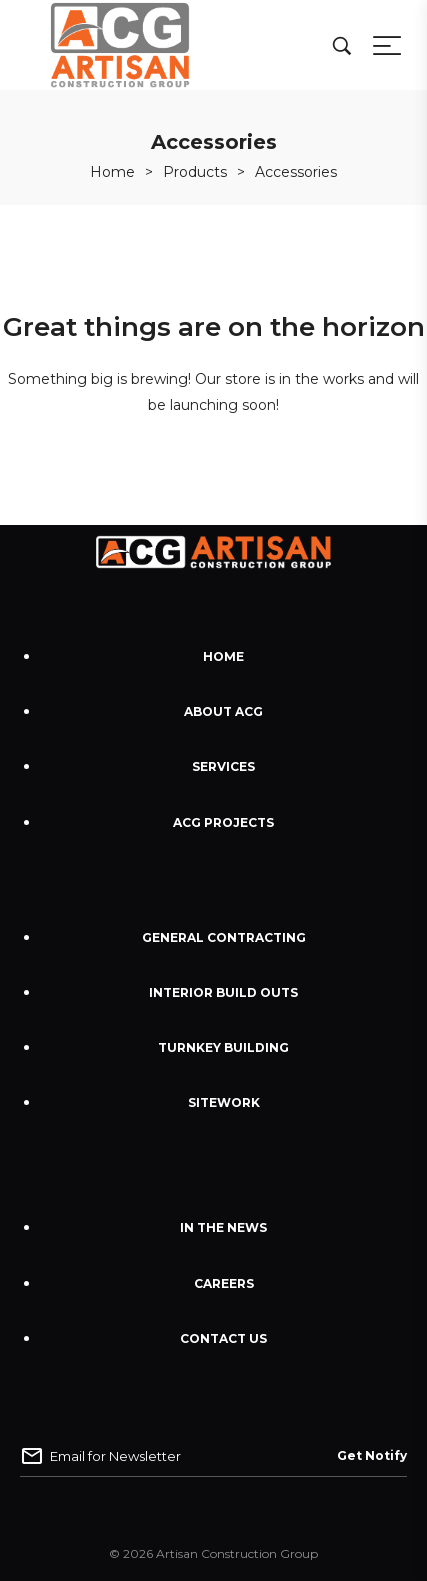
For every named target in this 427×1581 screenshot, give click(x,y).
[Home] (112, 172)
